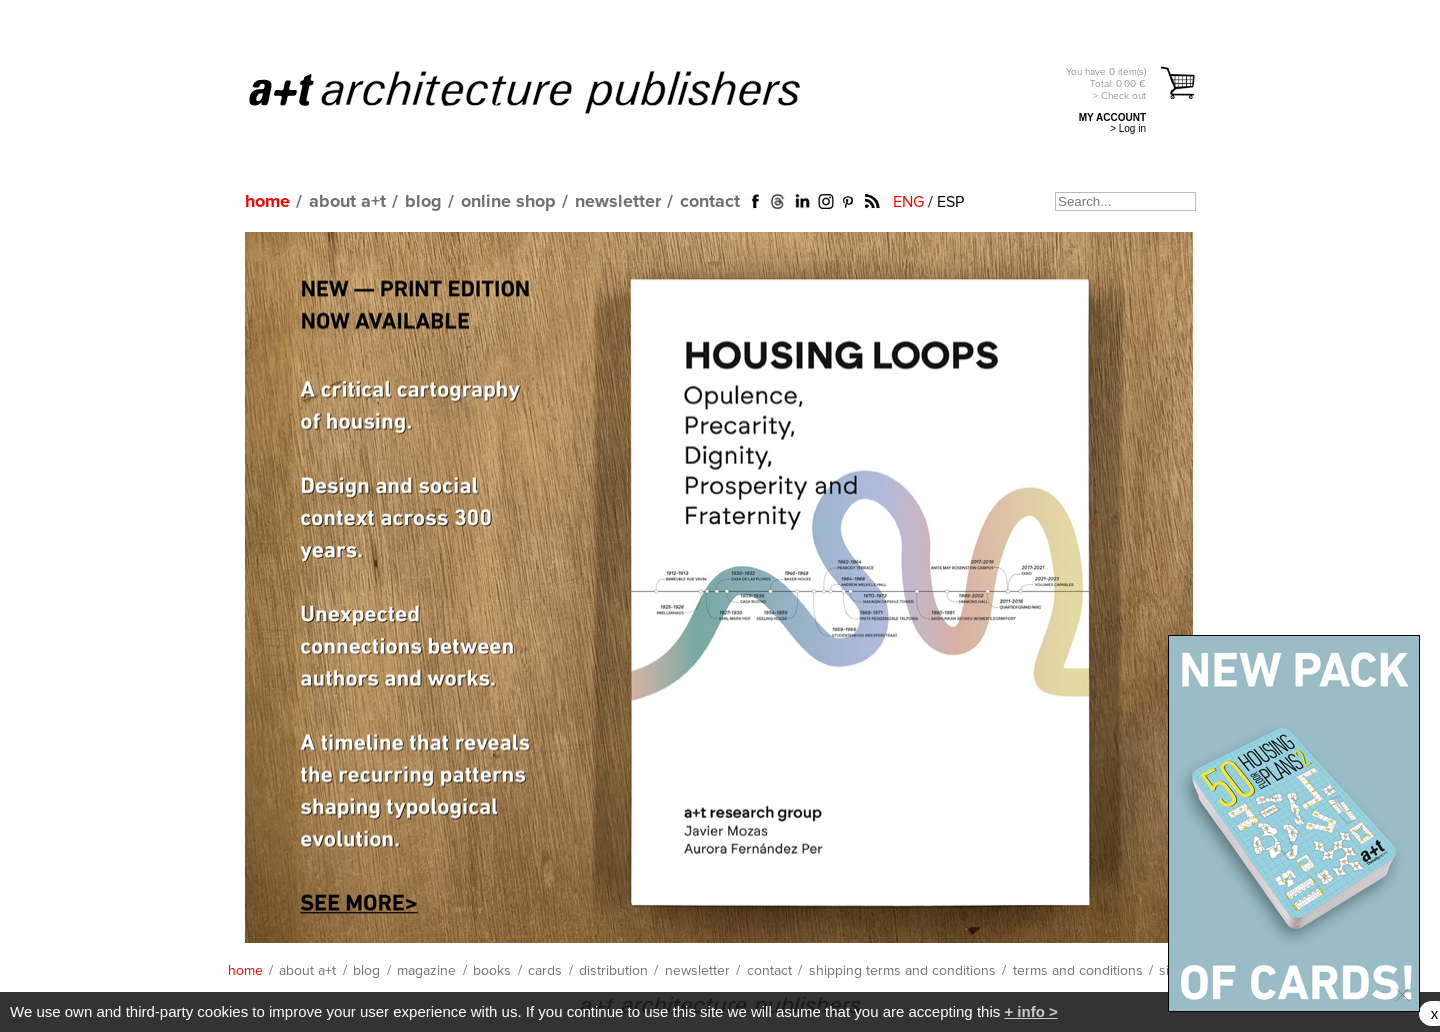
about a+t (347, 202)
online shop (508, 202)
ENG (908, 202)
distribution (613, 971)
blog (423, 202)
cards (545, 971)
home (267, 202)
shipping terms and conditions (902, 971)
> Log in (1128, 128)
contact (710, 202)
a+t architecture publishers (549, 91)
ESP (950, 202)
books (492, 971)
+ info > (1030, 1011)
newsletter (618, 202)
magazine (426, 971)
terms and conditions (1078, 971)
